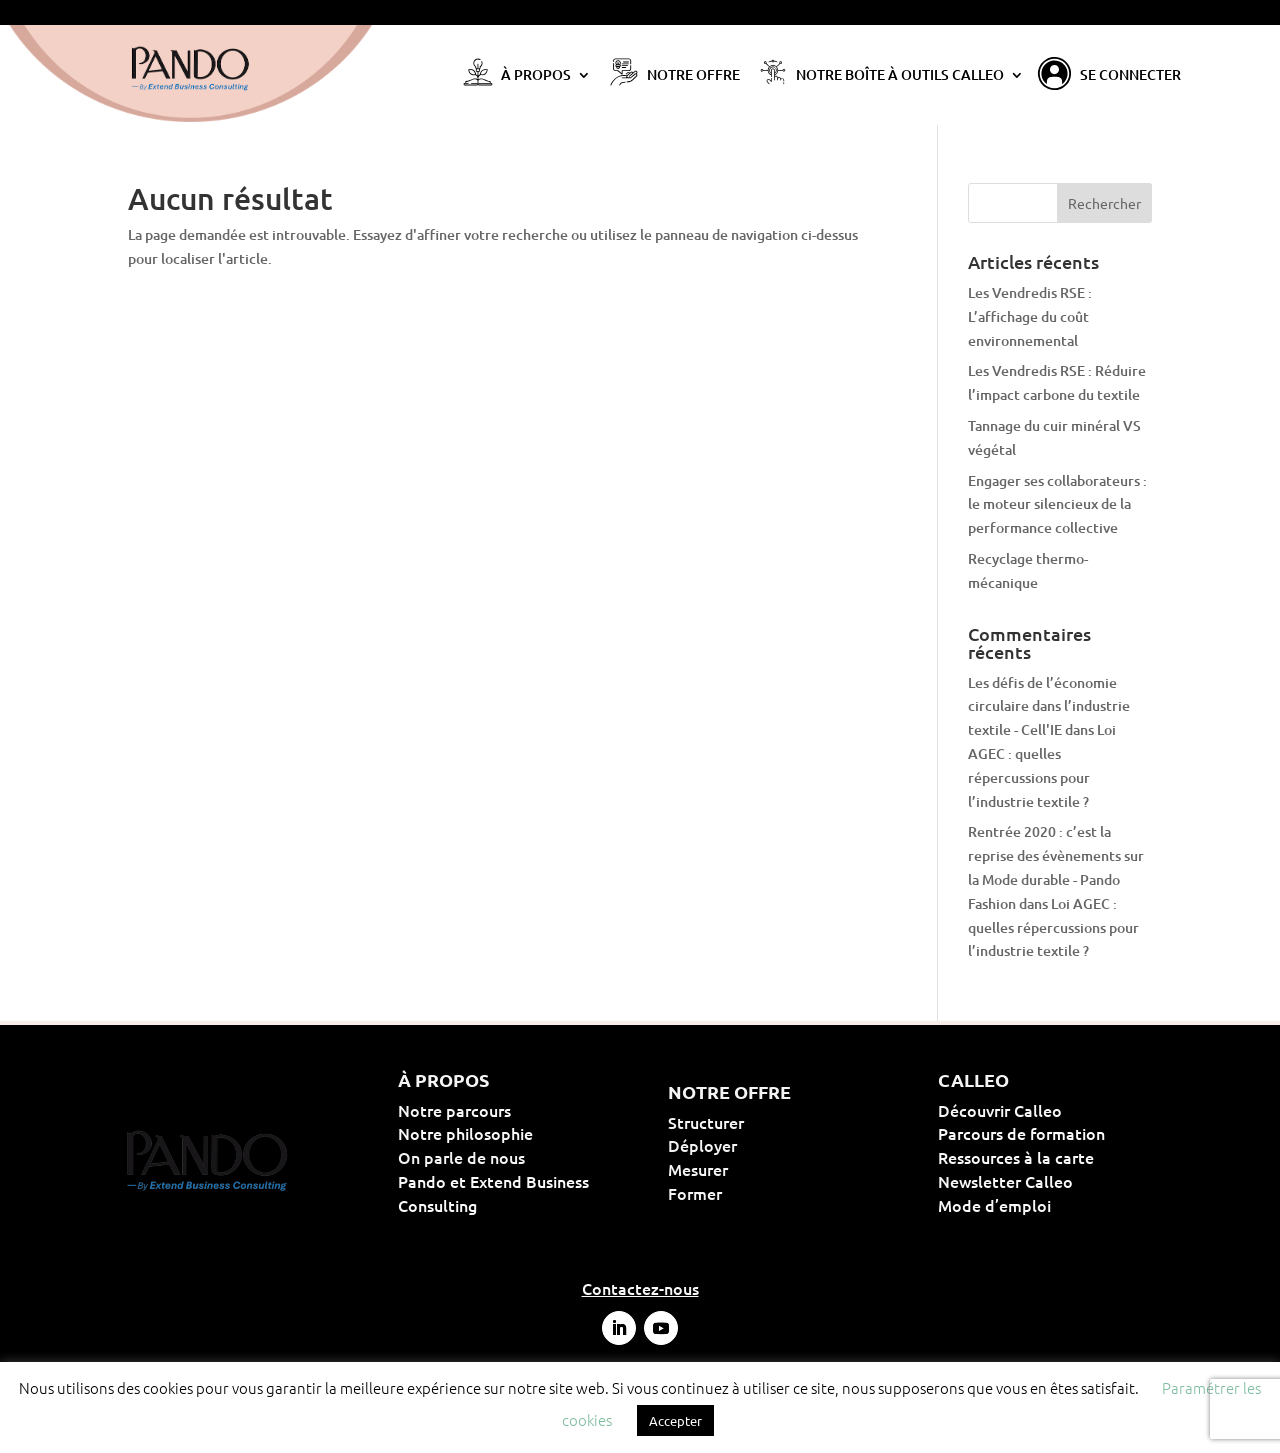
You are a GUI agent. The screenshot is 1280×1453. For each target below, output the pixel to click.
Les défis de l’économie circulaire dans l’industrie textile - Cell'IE (1049, 706)
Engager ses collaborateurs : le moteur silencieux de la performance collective (1057, 504)
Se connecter (1130, 76)
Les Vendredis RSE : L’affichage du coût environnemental (1030, 316)
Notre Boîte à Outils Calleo (900, 76)
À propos (536, 76)
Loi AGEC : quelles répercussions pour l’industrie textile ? (1053, 927)
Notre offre (693, 76)
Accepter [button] (675, 1420)
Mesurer (762, 1169)
